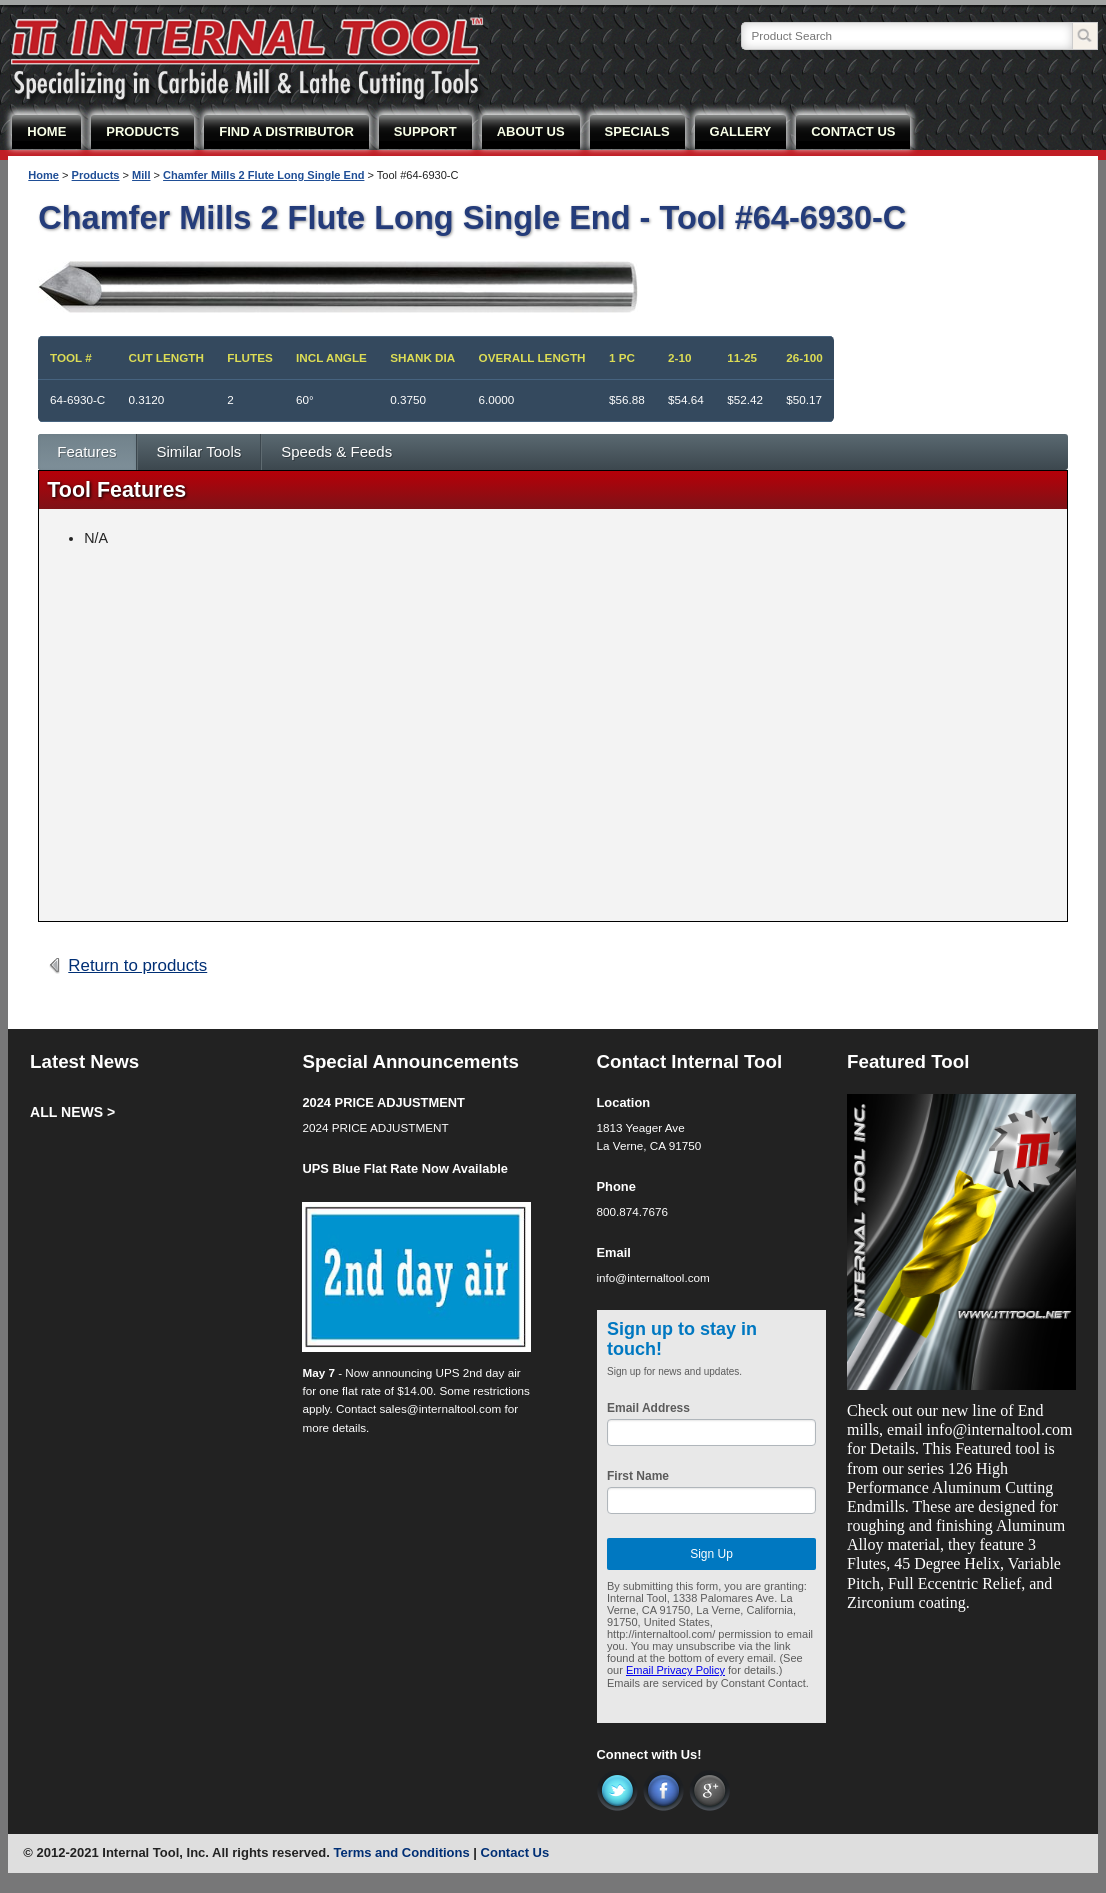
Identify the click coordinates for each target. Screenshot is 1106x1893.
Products (96, 175)
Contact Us (515, 1852)
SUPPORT (425, 131)
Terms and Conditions (401, 1852)
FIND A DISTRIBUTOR (286, 131)
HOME (46, 131)
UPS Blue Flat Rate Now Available (405, 1168)
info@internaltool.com (653, 1277)
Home (43, 175)
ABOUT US (531, 131)
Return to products (137, 965)
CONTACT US (853, 131)
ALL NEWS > (72, 1112)
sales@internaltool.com (441, 1408)
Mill (141, 175)
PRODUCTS (142, 131)
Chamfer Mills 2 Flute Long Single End (263, 175)
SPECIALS (637, 131)
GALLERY (741, 131)
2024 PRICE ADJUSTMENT (383, 1102)
